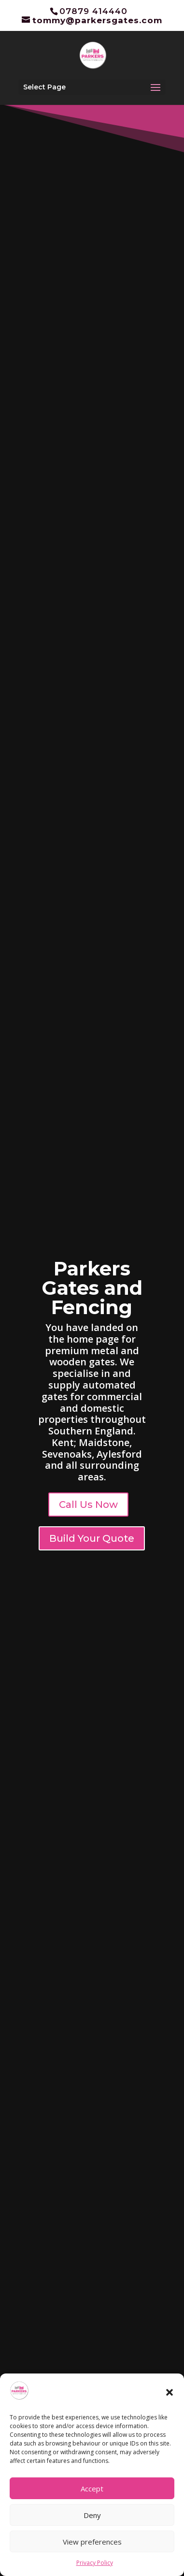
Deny (92, 2515)
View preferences (92, 2542)
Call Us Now (88, 1504)
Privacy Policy (94, 2563)
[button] (169, 2392)
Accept (92, 2488)
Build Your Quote (91, 1538)
